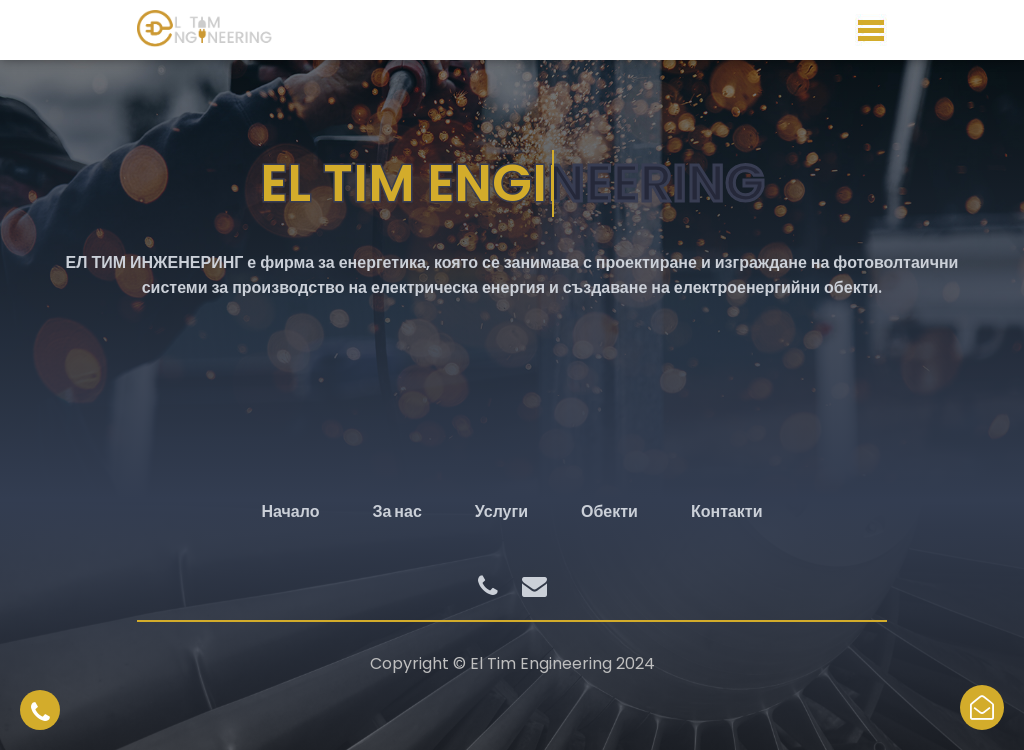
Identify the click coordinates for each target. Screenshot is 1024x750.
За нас (396, 511)
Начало (290, 511)
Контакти (727, 511)
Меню (871, 30)
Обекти (609, 511)
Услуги (501, 511)
